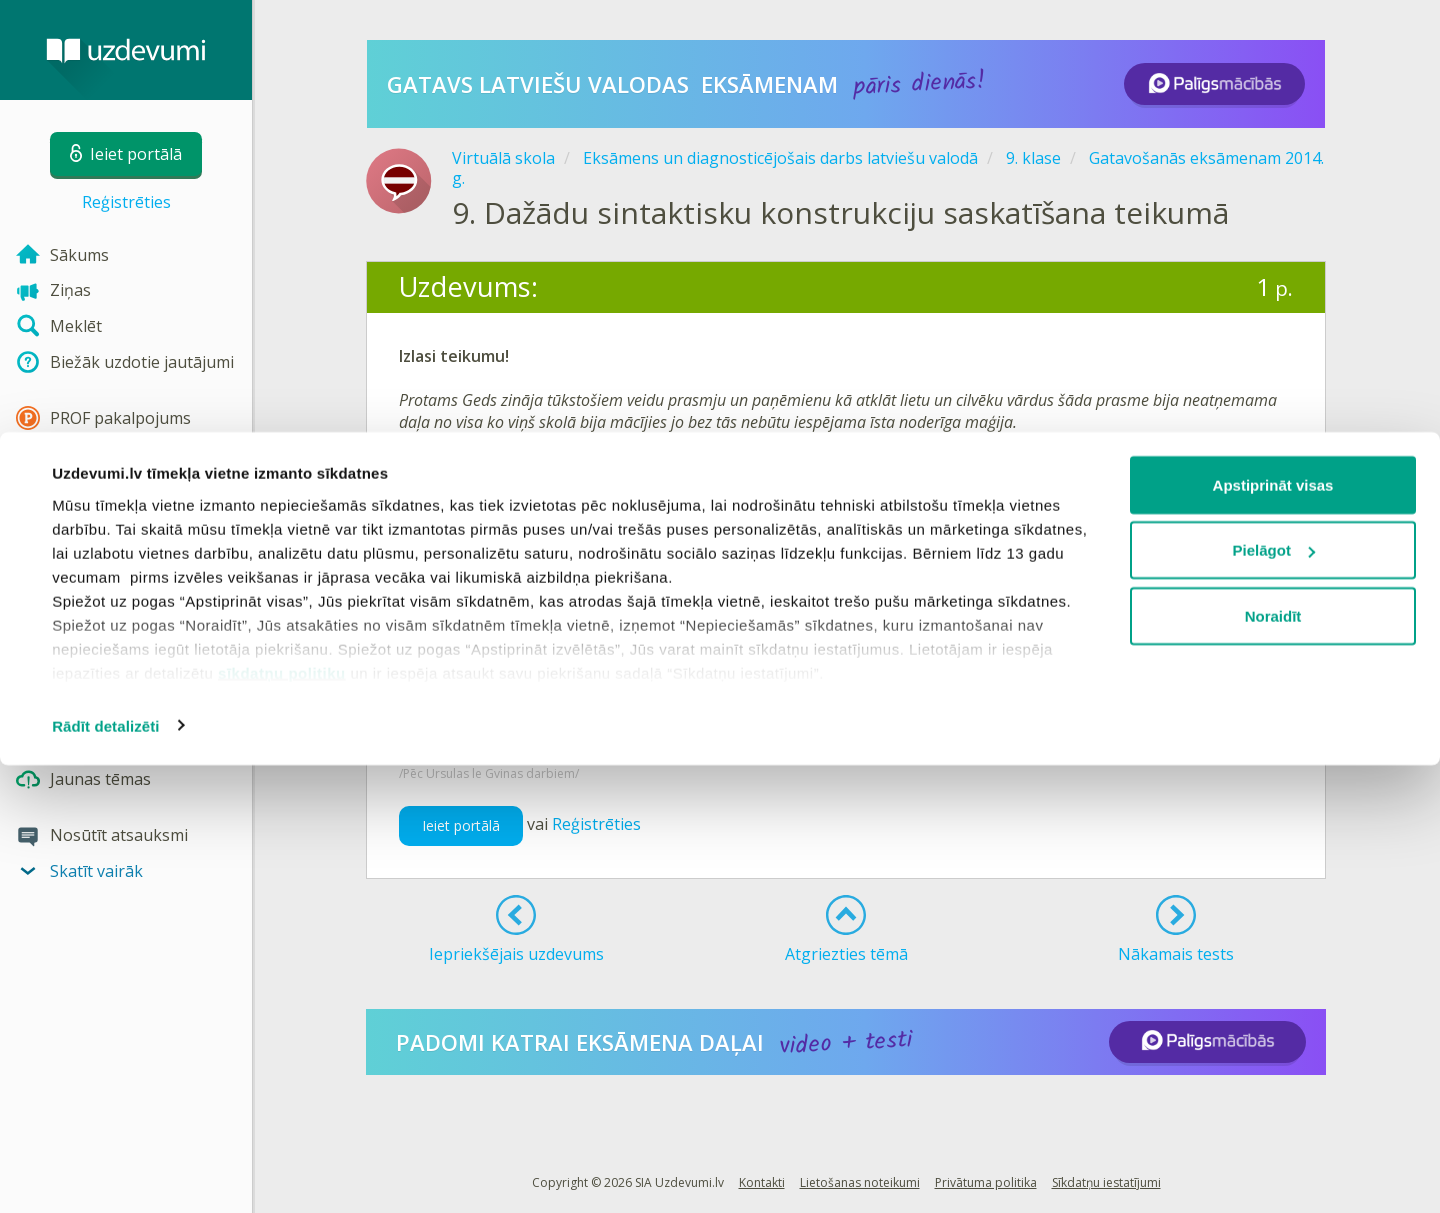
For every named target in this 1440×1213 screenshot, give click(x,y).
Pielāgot (1274, 998)
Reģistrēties (126, 202)
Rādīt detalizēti (105, 1173)
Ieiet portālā (461, 825)
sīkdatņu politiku (282, 1120)
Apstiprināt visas (1273, 932)
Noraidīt (1273, 1063)
